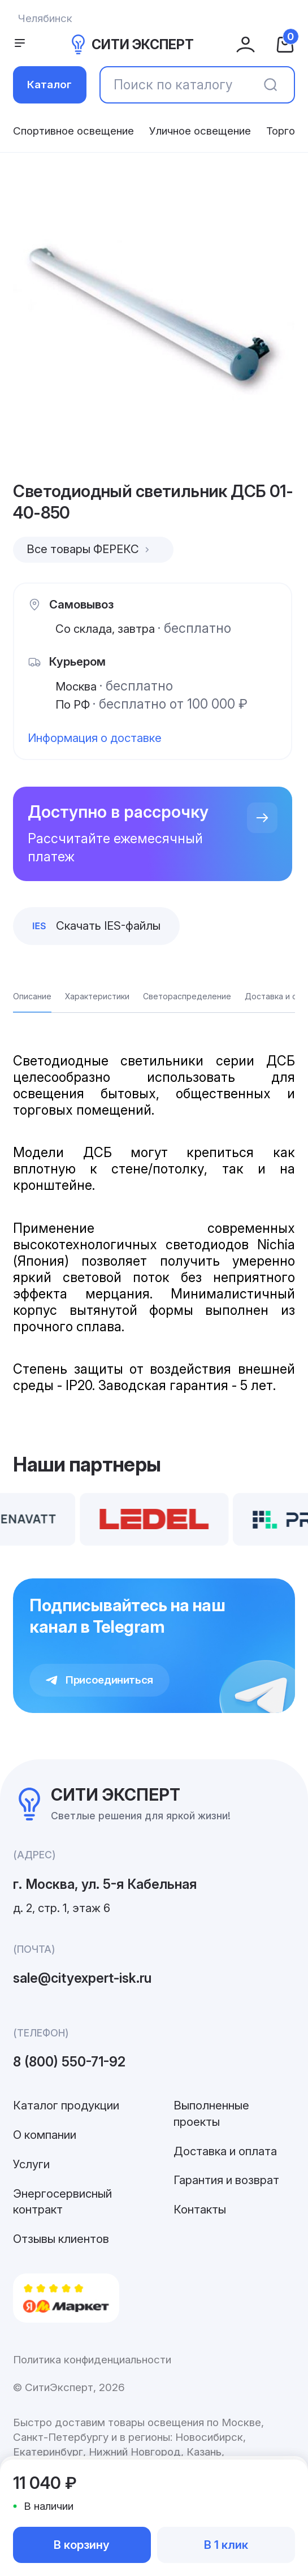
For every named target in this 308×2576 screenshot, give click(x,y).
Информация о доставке (95, 738)
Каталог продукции (66, 2105)
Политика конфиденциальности (92, 2359)
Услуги (31, 2164)
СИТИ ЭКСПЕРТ (131, 44)
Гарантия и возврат (226, 2180)
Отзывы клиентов (61, 2239)
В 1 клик (226, 2545)
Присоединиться (99, 1679)
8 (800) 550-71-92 (69, 2061)
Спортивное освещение (73, 130)
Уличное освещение (200, 130)
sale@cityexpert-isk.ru (82, 1978)
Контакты (199, 2209)
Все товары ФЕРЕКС (90, 549)
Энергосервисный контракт (62, 2201)
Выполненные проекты (211, 2113)
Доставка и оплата (225, 2151)
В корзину (82, 2545)
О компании (44, 2135)
